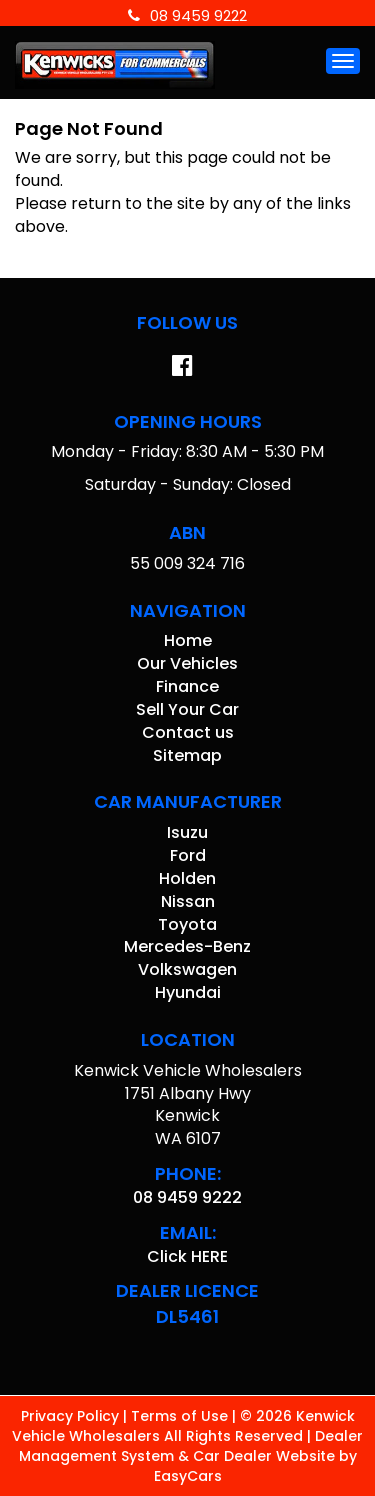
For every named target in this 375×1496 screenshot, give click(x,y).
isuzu (187, 832)
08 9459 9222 (187, 15)
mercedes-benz (187, 946)
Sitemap (187, 755)
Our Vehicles (187, 663)
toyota (187, 924)
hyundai (188, 992)
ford (188, 855)
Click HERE (187, 1256)
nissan (188, 901)
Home (188, 640)
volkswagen (187, 969)
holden (187, 878)
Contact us (188, 732)
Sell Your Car (187, 709)
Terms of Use (181, 1416)
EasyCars (188, 1476)
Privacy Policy (72, 1416)
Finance (187, 686)
